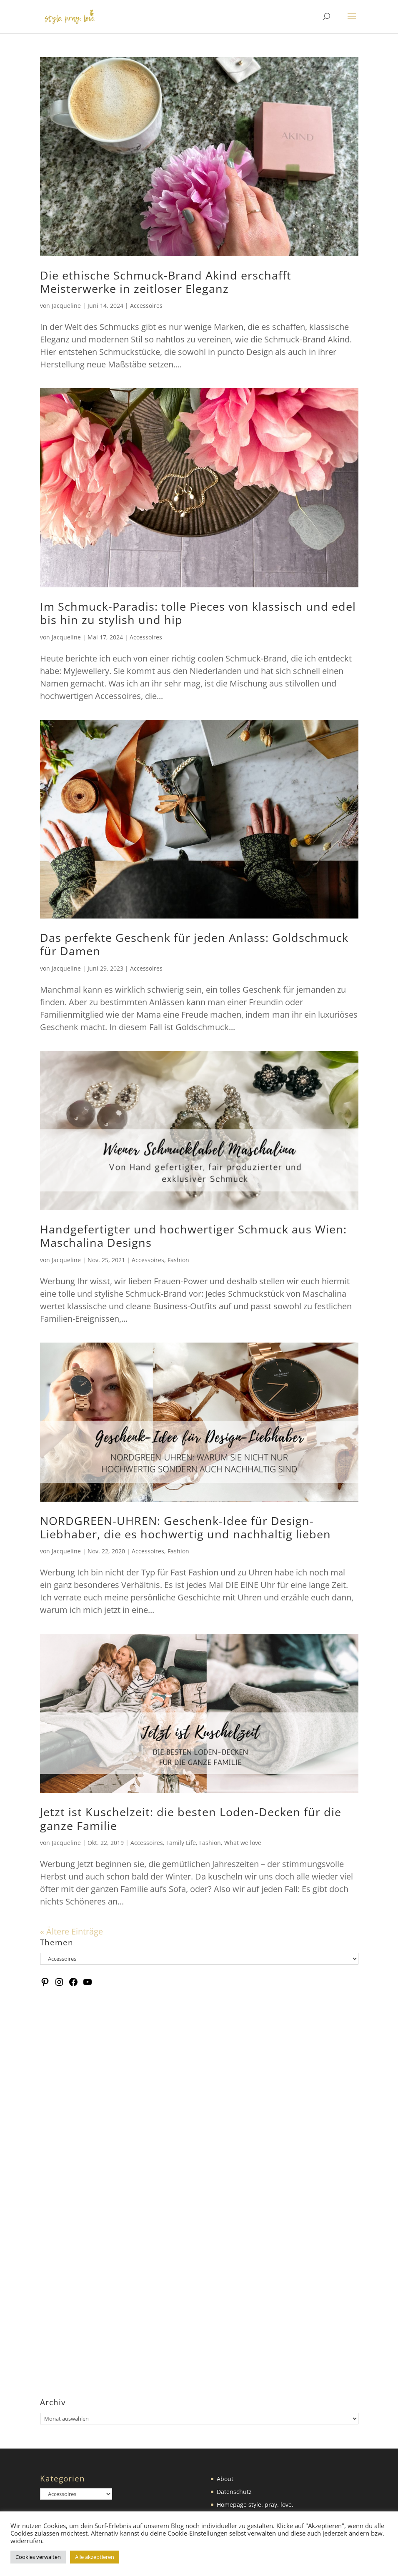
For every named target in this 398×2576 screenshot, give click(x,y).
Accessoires (146, 306)
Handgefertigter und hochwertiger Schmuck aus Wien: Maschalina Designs (193, 1235)
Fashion (178, 1260)
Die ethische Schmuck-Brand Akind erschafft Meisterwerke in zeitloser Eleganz (165, 281)
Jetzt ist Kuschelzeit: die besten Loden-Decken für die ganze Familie (190, 1818)
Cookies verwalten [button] (38, 2557)
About (225, 2479)
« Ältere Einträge (71, 1931)
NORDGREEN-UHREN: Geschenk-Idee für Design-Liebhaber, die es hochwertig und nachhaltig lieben (185, 1527)
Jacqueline (66, 306)
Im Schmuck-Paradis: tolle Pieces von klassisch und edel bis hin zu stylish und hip (198, 613)
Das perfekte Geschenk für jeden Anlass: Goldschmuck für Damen (194, 944)
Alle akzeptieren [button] (94, 2557)
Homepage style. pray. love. (255, 2505)
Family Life (181, 1843)
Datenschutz (234, 2492)
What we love (242, 1843)
